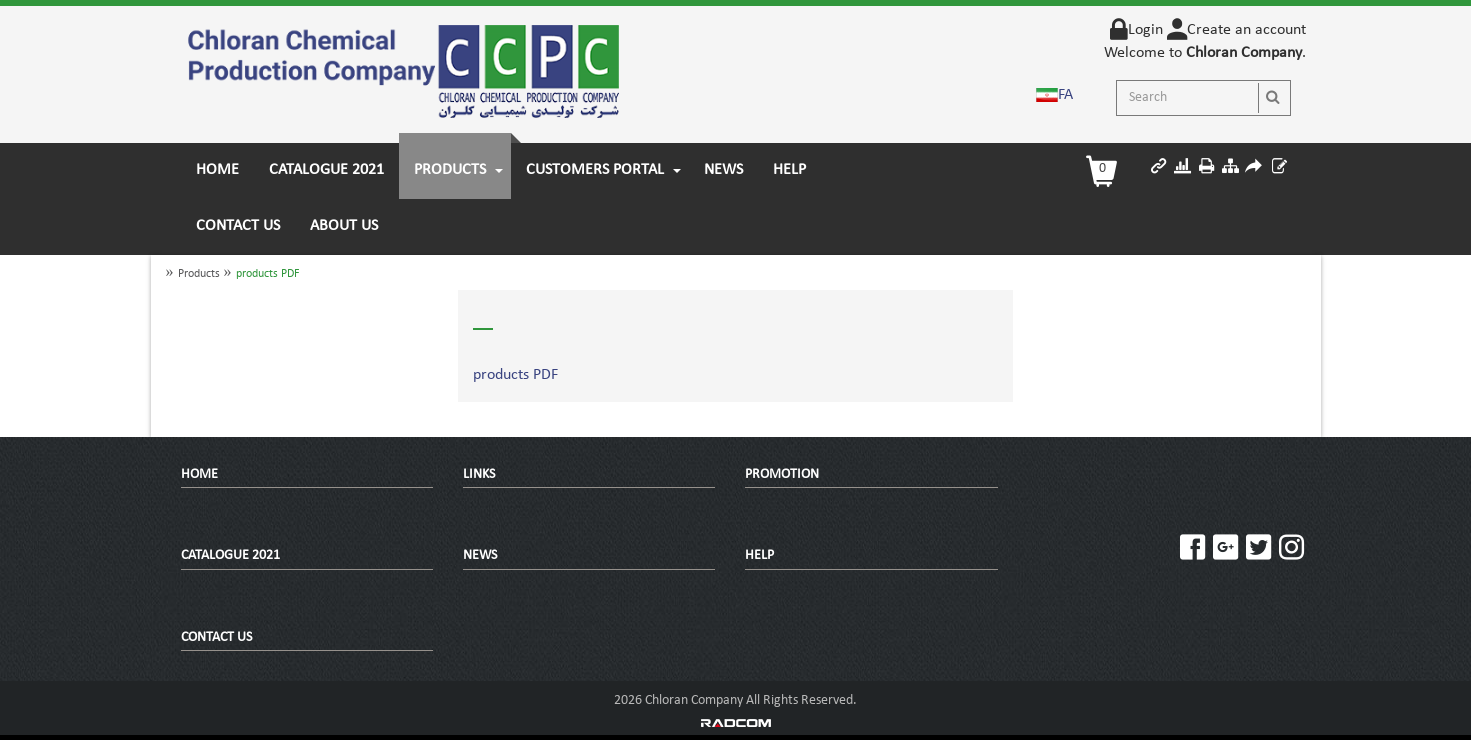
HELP (759, 555)
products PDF (268, 274)
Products (199, 274)
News (480, 555)
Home (199, 474)
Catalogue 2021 (230, 555)
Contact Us (216, 637)
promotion (782, 474)
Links (479, 474)
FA (1065, 95)
